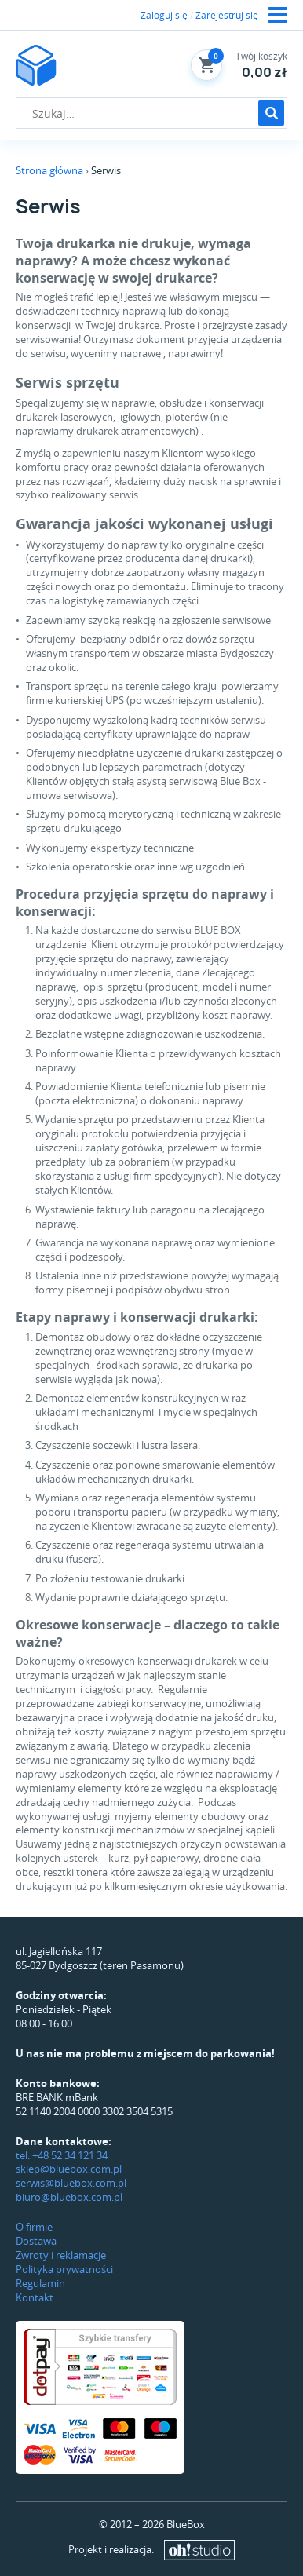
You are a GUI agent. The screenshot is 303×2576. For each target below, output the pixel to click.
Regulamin (40, 2283)
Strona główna (49, 170)
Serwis (106, 170)
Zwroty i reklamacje (61, 2255)
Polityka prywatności (64, 2269)
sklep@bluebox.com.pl (69, 2169)
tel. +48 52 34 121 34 (62, 2155)
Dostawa (36, 2241)
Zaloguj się (164, 15)
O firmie (34, 2227)
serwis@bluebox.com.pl (71, 2183)
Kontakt (34, 2297)
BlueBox (185, 2524)
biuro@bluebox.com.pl (69, 2197)
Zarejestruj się (226, 15)
